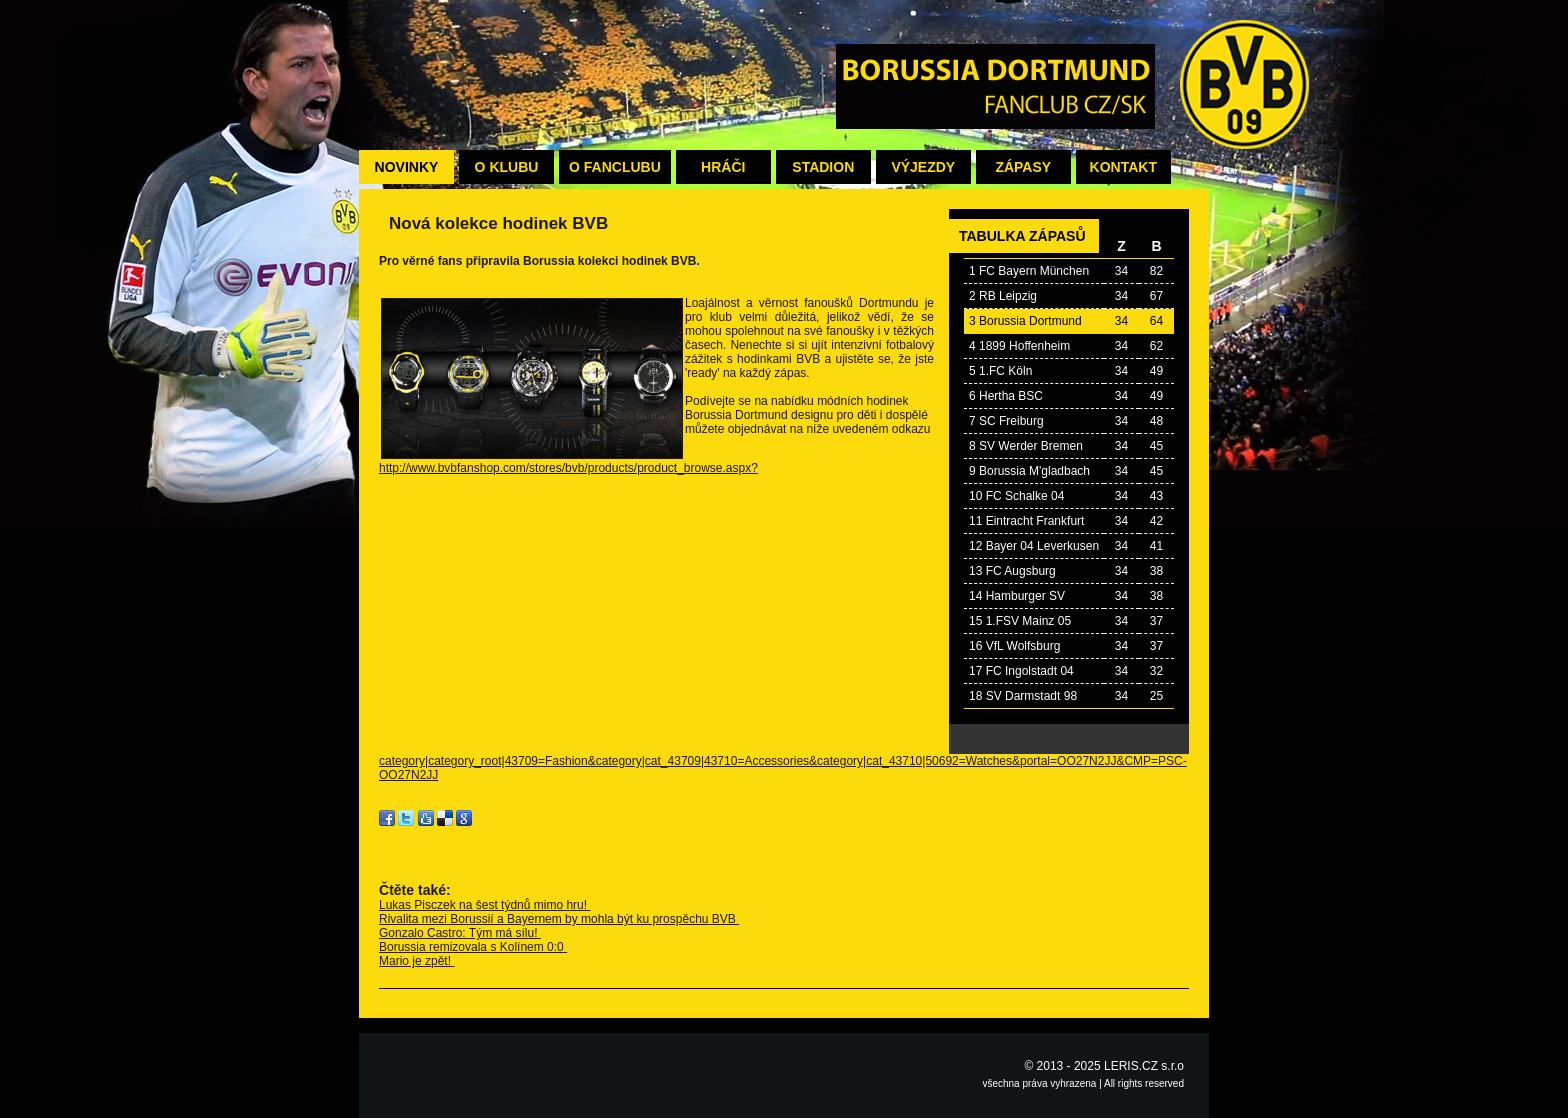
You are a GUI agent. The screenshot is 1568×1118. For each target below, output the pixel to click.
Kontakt (1123, 167)
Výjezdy (923, 167)
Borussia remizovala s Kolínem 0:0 (473, 947)
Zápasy (1023, 167)
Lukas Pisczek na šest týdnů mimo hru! (484, 905)
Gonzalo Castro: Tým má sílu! (460, 933)
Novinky (407, 167)
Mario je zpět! (416, 961)
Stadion (823, 167)
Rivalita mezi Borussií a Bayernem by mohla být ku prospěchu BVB (559, 919)
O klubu (507, 167)
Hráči (723, 167)
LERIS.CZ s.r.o (1144, 1066)
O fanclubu (615, 167)
